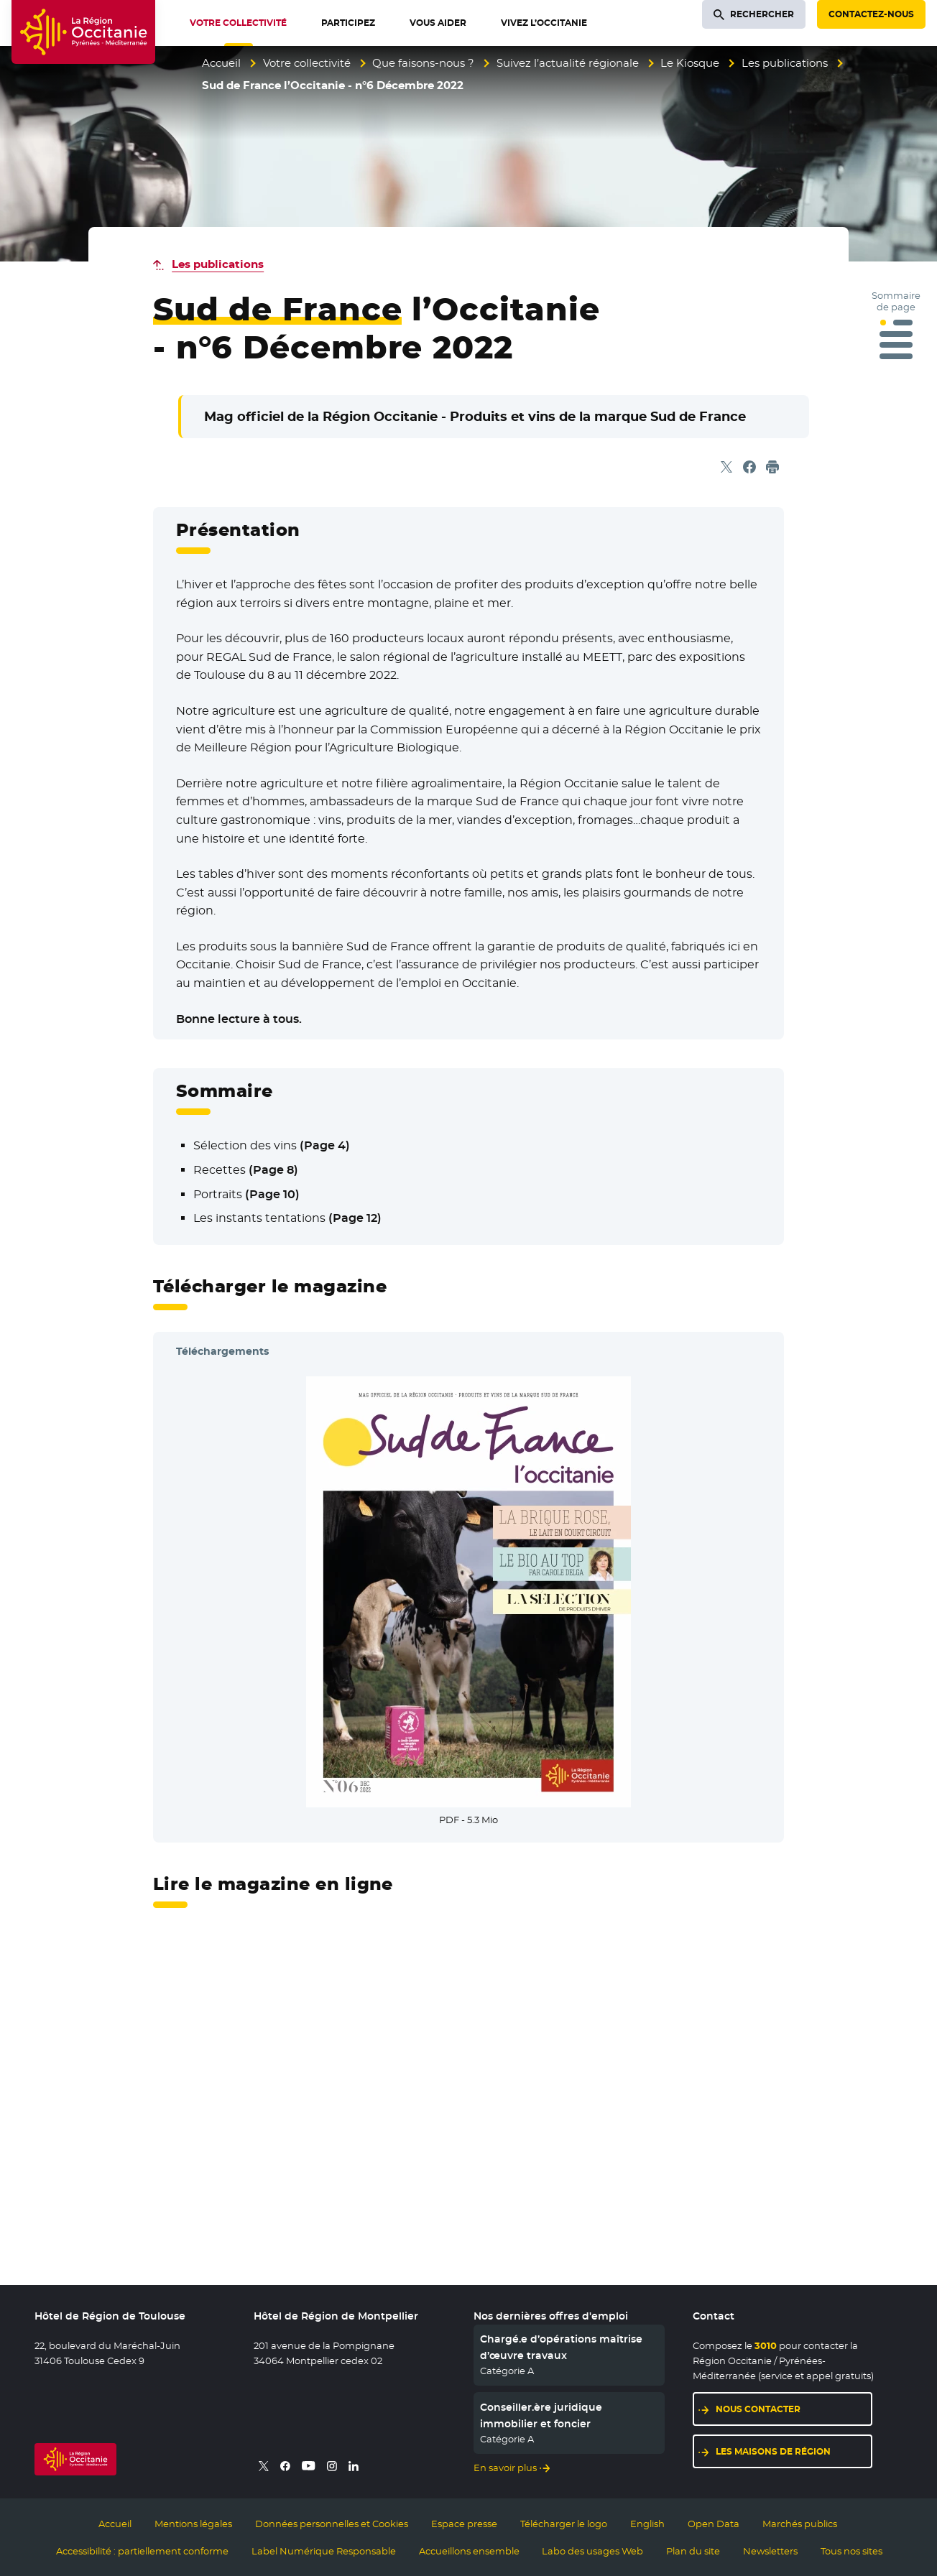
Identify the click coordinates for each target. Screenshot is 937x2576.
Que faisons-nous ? (423, 63)
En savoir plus (505, 2467)
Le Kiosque (689, 63)
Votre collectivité (307, 63)
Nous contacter (758, 2409)
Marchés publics (799, 2523)
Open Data (713, 2523)
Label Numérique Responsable (323, 2551)
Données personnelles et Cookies (331, 2523)
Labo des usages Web (592, 2551)
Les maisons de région (773, 2451)
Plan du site (693, 2551)
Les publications (785, 63)
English (647, 2523)
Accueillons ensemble (469, 2551)
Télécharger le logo (563, 2523)
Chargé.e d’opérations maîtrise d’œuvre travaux (561, 2346)
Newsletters (770, 2551)
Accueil (221, 63)
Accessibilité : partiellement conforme (142, 2551)
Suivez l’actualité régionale (568, 63)
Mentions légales (193, 2523)
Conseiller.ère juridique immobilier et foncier (541, 2415)
